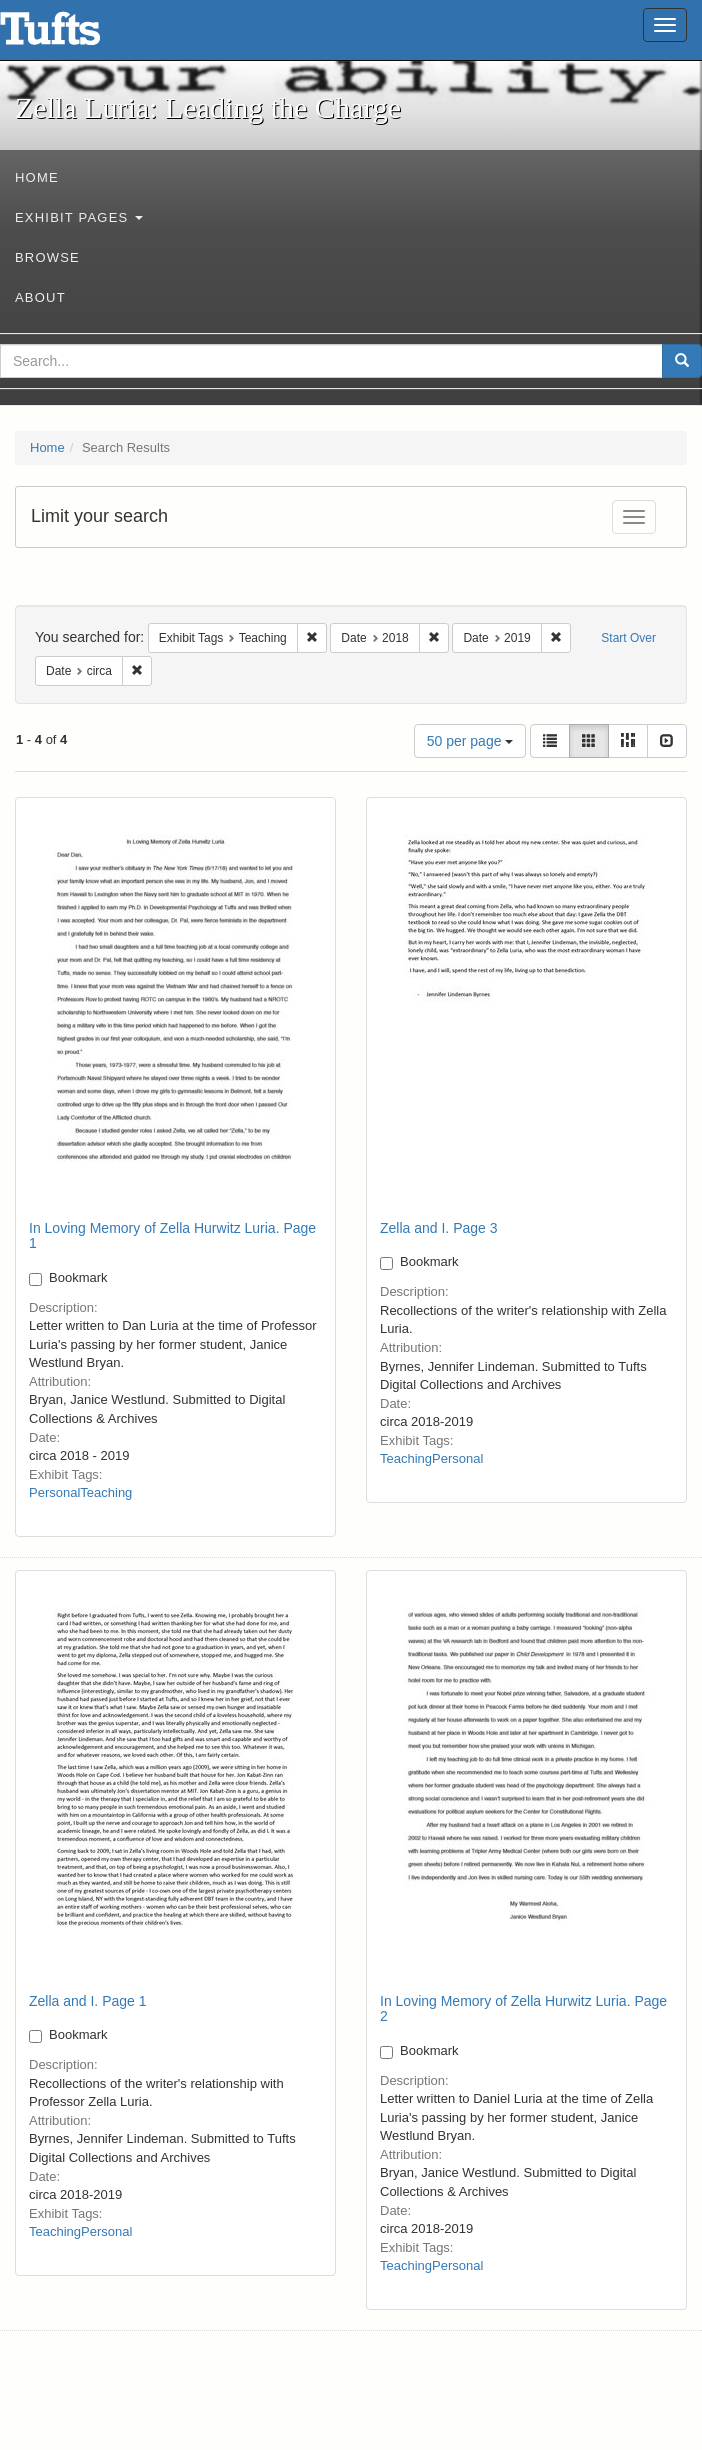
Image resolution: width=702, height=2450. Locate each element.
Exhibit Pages (79, 217)
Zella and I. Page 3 (439, 1228)
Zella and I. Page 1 (88, 2001)
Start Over (628, 638)
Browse (47, 257)
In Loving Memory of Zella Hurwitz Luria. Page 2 (523, 2008)
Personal (54, 1492)
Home (37, 177)
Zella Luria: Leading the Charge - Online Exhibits (75, 35)
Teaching (106, 1492)
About (40, 297)
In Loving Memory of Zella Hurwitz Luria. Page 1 (172, 1235)
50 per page (470, 741)
